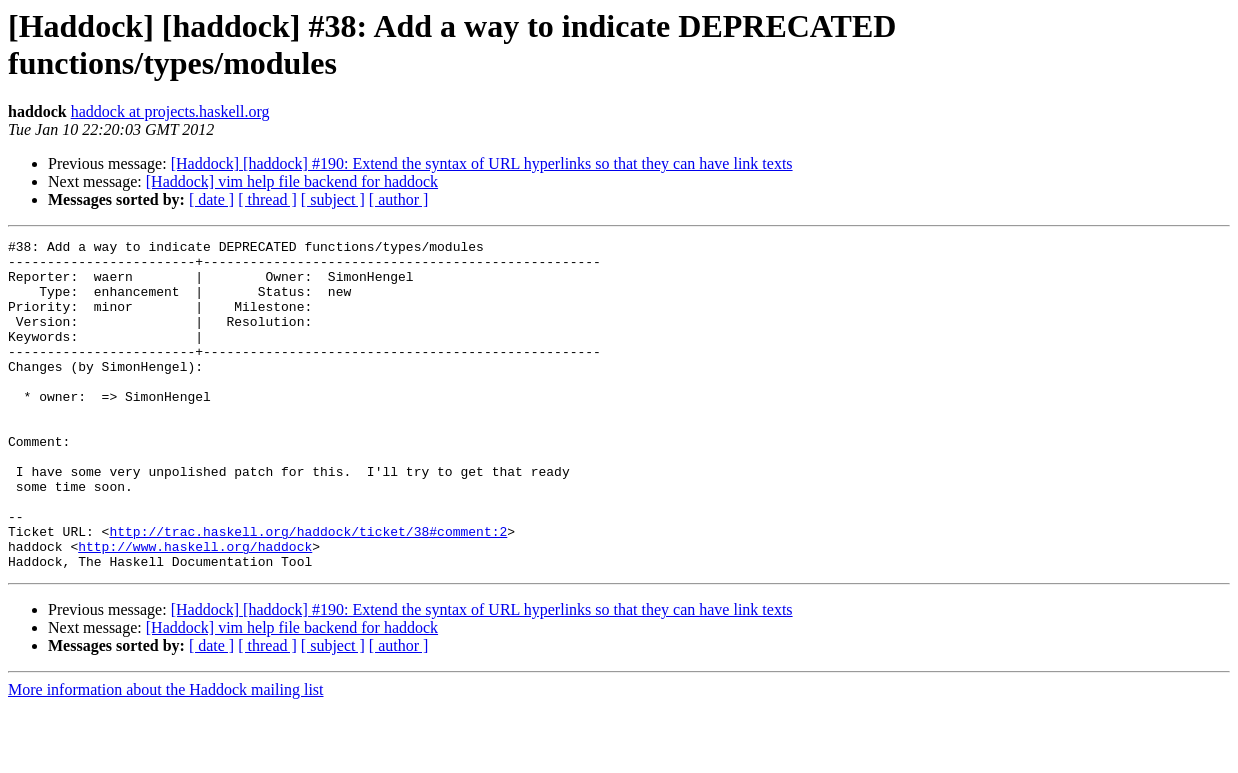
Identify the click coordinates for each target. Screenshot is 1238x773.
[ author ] (399, 199)
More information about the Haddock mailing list (166, 755)
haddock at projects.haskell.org (170, 111)
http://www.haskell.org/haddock (195, 609)
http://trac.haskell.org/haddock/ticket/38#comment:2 (308, 591)
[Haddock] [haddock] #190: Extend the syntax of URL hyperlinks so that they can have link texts (482, 163)
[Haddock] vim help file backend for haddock (292, 181)
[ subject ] (333, 199)
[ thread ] (267, 199)
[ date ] (211, 199)
